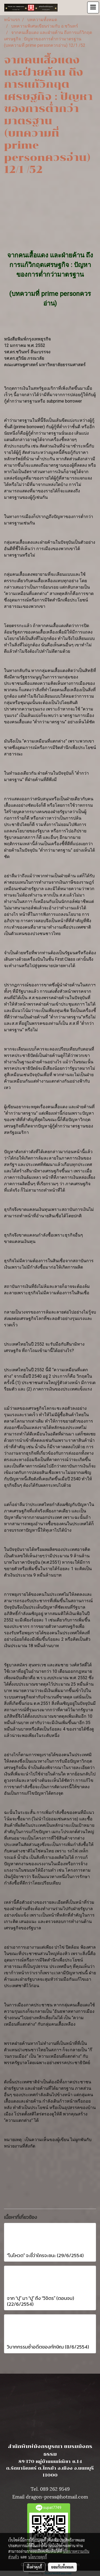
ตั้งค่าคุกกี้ (34, 2567)
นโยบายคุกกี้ (37, 2556)
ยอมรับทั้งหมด (62, 2567)
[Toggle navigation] (93, 7)
